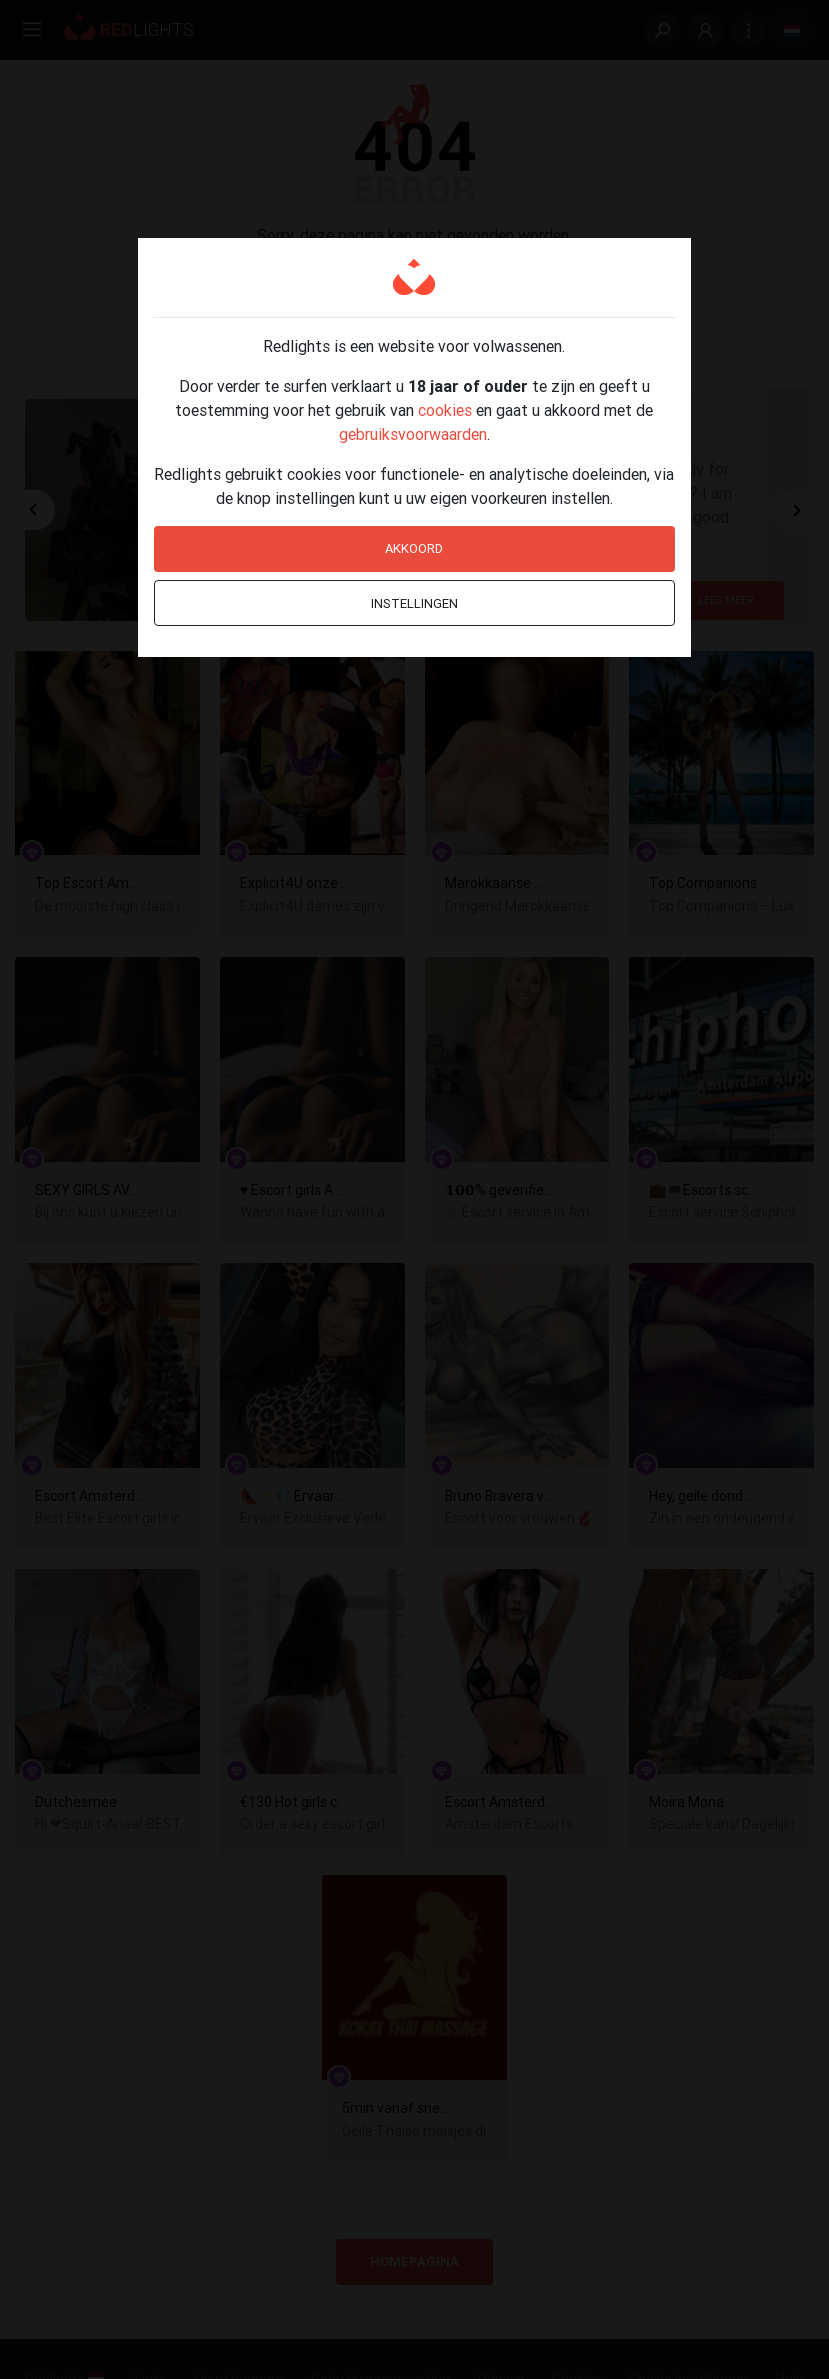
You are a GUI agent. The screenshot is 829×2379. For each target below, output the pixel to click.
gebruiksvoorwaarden (413, 434)
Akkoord (414, 548)
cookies (445, 410)
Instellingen (414, 603)
